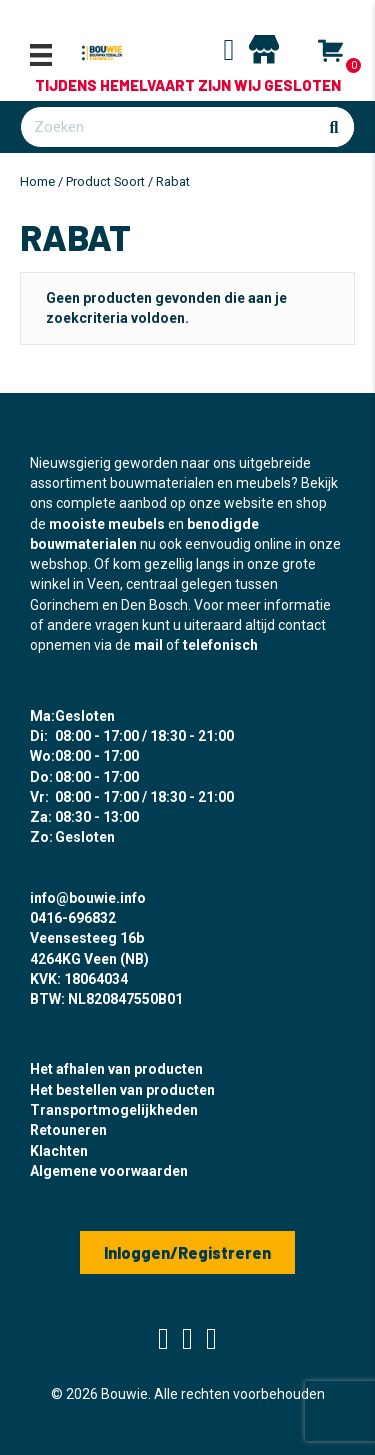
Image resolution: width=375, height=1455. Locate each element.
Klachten (59, 1151)
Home (37, 181)
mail (148, 645)
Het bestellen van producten (122, 1090)
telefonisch (220, 645)
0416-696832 (73, 918)
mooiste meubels (107, 524)
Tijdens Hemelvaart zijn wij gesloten (188, 85)
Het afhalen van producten (116, 1069)
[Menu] (41, 55)
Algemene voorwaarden (109, 1171)
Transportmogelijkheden (114, 1110)
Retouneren (68, 1130)
